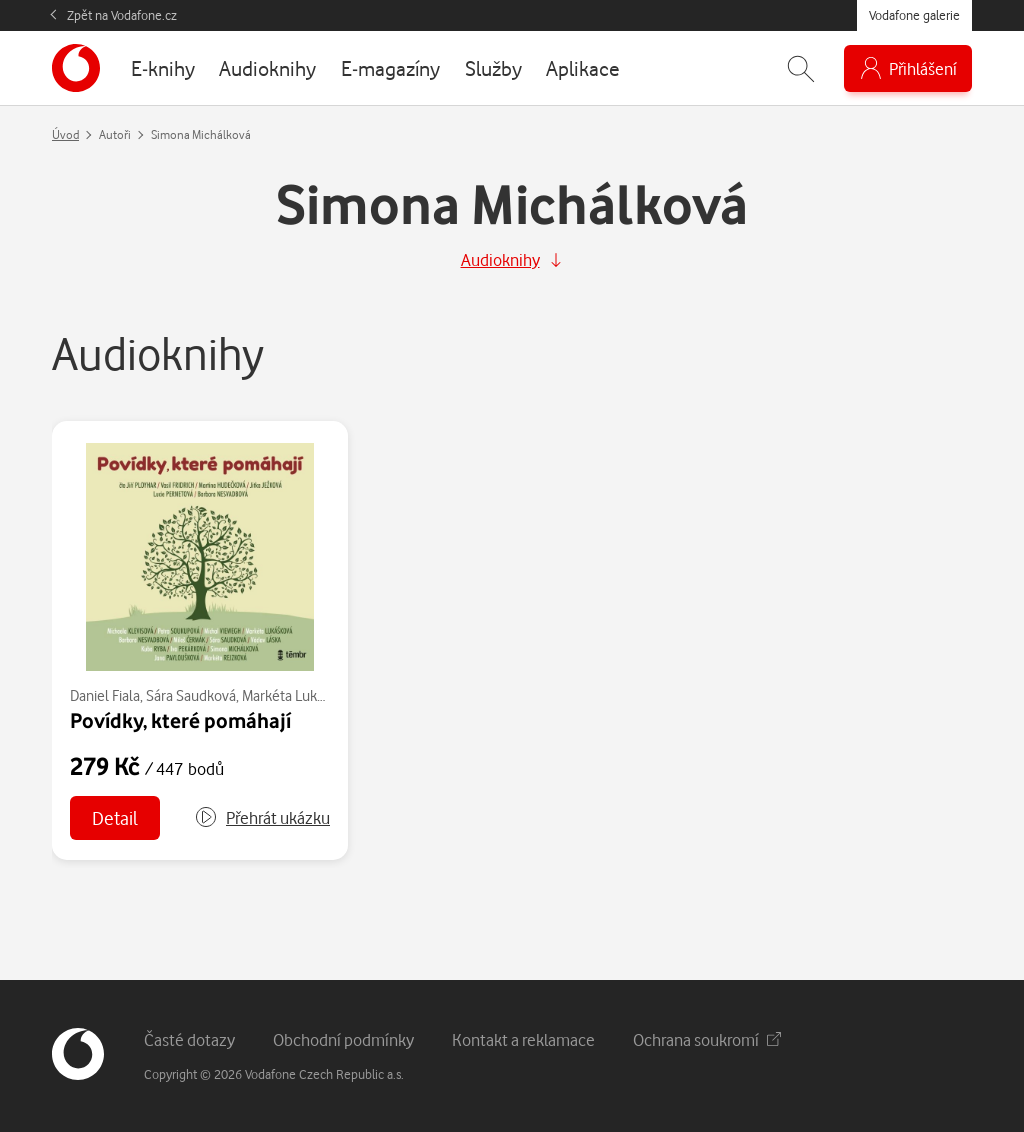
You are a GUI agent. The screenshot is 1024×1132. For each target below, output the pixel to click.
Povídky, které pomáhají (180, 720)
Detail (115, 817)
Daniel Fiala (105, 695)
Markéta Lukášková (300, 695)
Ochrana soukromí (707, 1039)
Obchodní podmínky (343, 1039)
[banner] (76, 68)
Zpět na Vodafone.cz (122, 15)
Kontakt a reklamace (523, 1039)
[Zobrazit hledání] (801, 68)
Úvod (65, 134)
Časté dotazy (189, 1039)
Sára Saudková (191, 695)
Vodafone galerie (914, 15)
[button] (262, 818)
